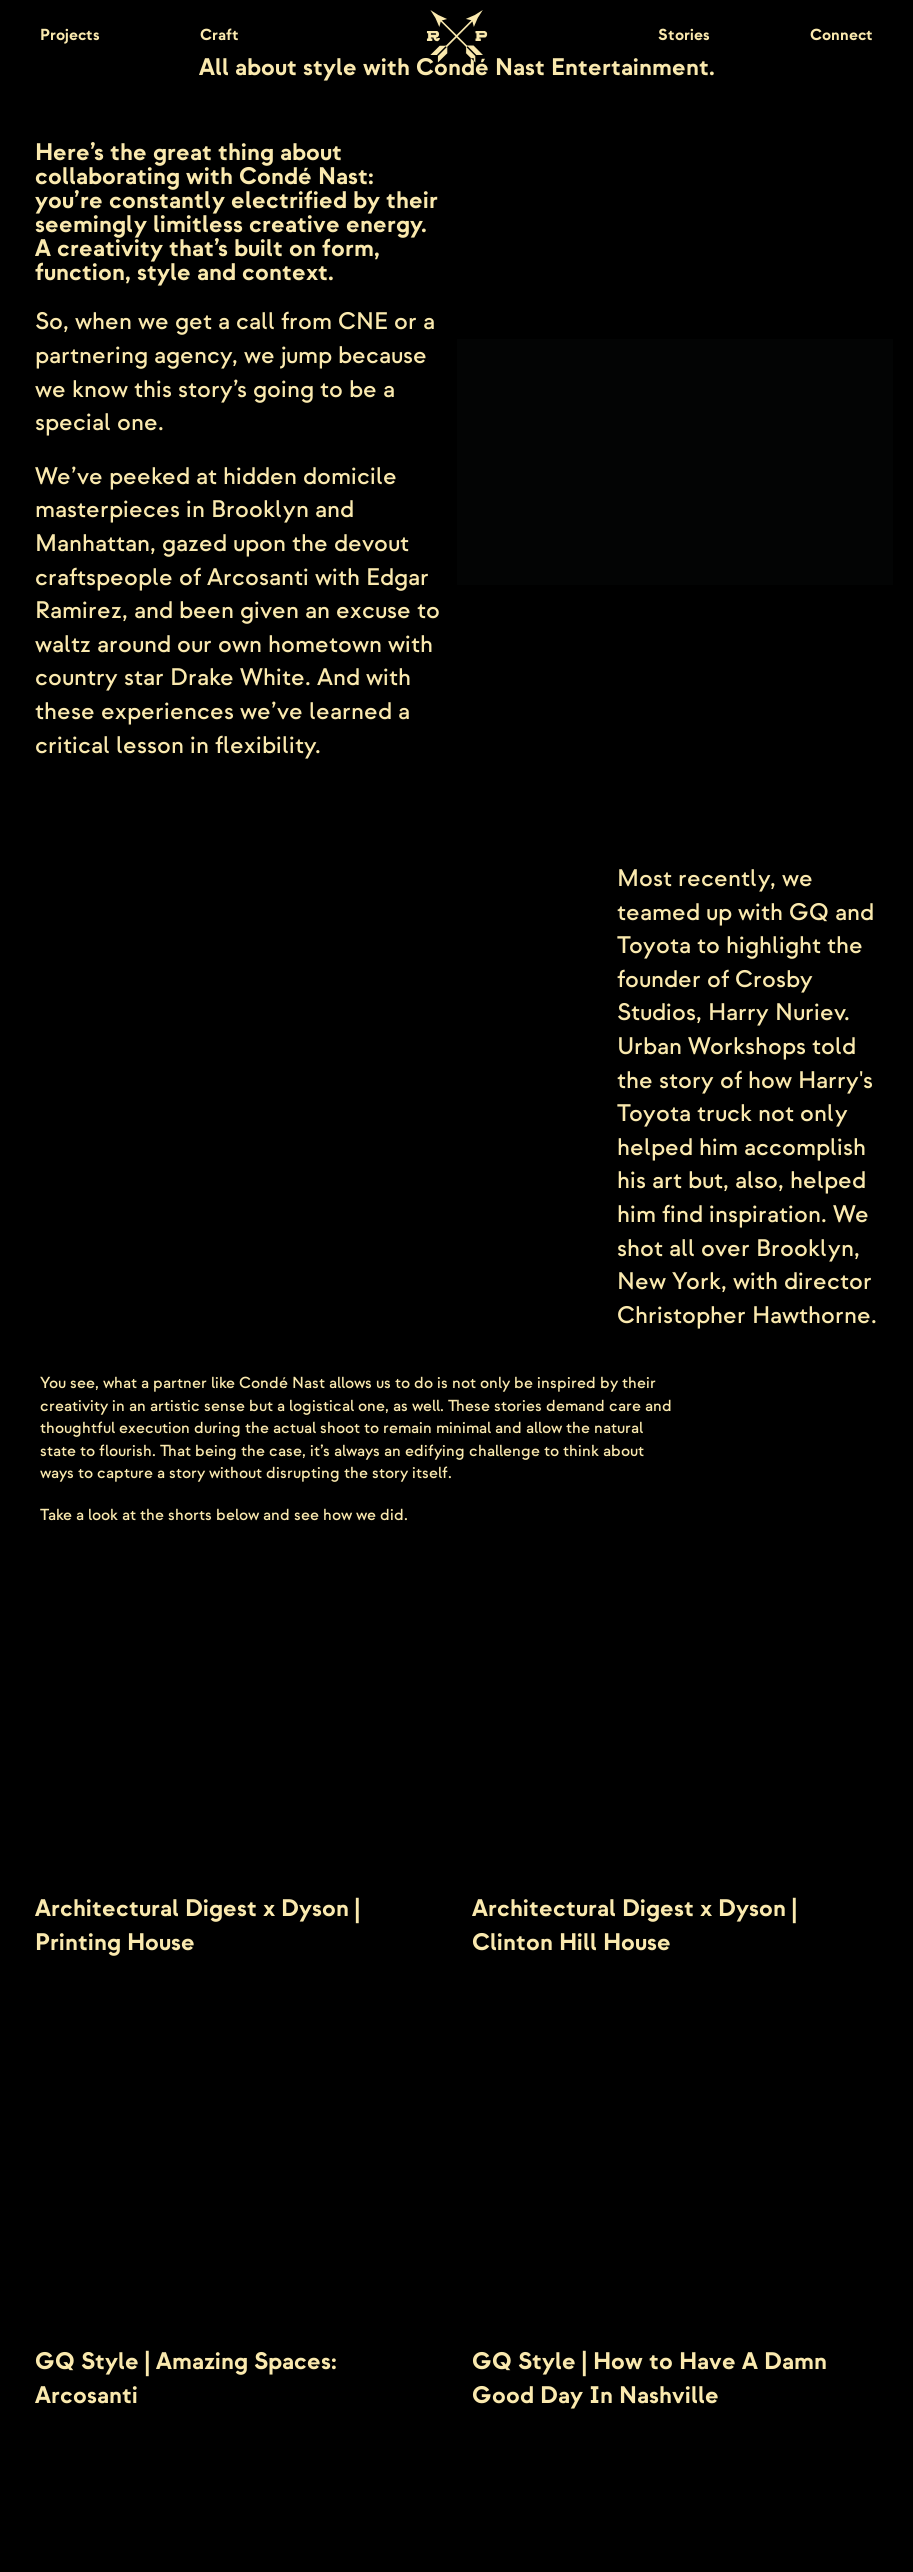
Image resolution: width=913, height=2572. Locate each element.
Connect (841, 35)
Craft (219, 35)
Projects (70, 35)
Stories (684, 35)
